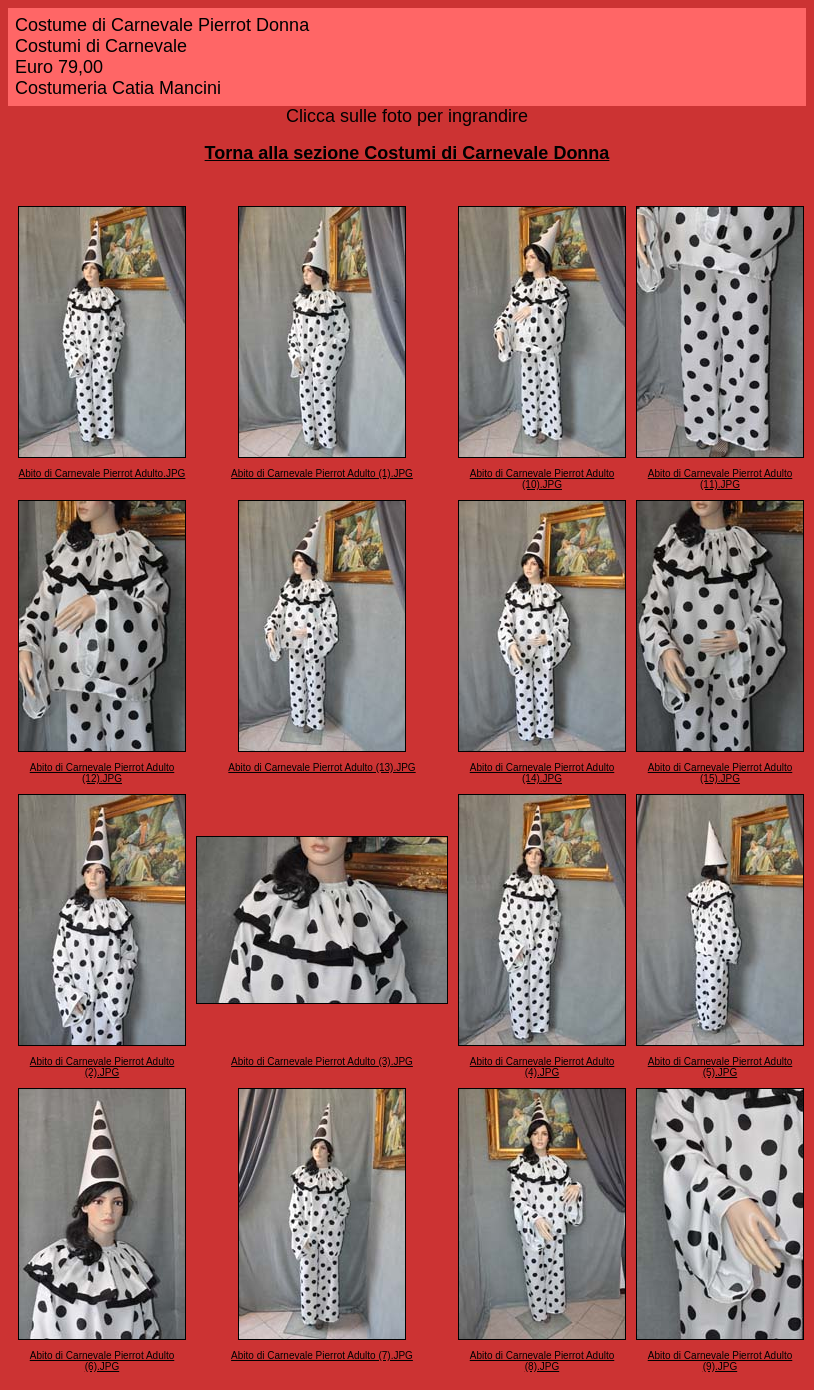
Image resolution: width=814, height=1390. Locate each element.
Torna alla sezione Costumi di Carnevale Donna (407, 153)
